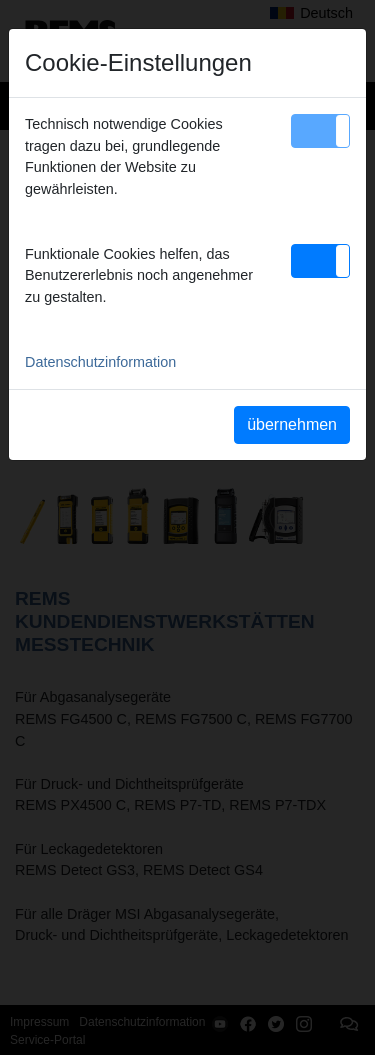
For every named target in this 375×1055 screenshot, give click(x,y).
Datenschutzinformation (100, 362)
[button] (320, 131)
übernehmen (292, 424)
